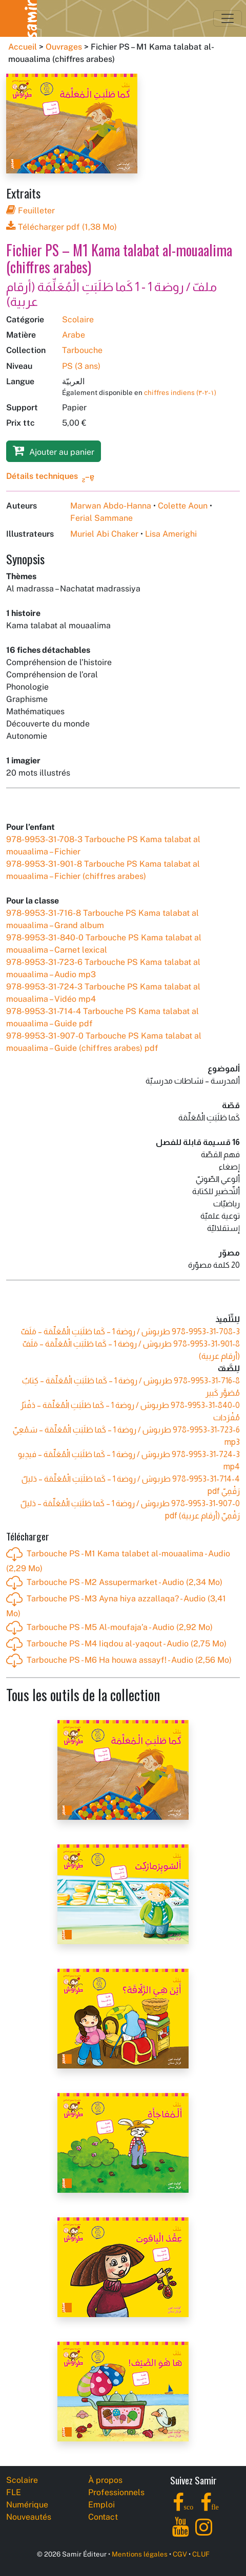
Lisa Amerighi (171, 534)
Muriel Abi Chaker (104, 534)
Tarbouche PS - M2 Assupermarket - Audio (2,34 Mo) (114, 1583)
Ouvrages (64, 47)
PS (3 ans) (81, 366)
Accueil (22, 47)
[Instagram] (203, 2533)
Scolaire (78, 319)
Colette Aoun (183, 506)
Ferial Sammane (101, 518)
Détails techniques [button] (42, 476)
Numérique (27, 2504)
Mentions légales (140, 2554)
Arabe (73, 335)
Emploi (101, 2504)
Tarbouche (82, 350)
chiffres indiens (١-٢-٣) (180, 392)
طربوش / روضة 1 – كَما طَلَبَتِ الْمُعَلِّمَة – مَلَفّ (130, 1331)
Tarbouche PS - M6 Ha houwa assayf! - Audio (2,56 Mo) (119, 1661)
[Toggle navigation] (227, 18)
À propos (105, 2480)
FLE (13, 2492)
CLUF (201, 2554)
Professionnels (116, 2492)
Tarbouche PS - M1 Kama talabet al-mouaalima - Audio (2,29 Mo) (118, 1559)
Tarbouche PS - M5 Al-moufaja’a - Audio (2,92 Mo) (109, 1628)
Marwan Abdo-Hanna (110, 506)
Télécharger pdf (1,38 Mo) (61, 227)
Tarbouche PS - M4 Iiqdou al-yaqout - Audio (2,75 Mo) (116, 1644)
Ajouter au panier (53, 450)
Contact (103, 2517)
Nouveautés (28, 2517)
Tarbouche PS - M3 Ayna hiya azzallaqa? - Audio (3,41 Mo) (116, 1604)
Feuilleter (30, 210)
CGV (180, 2554)
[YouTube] (180, 2533)
